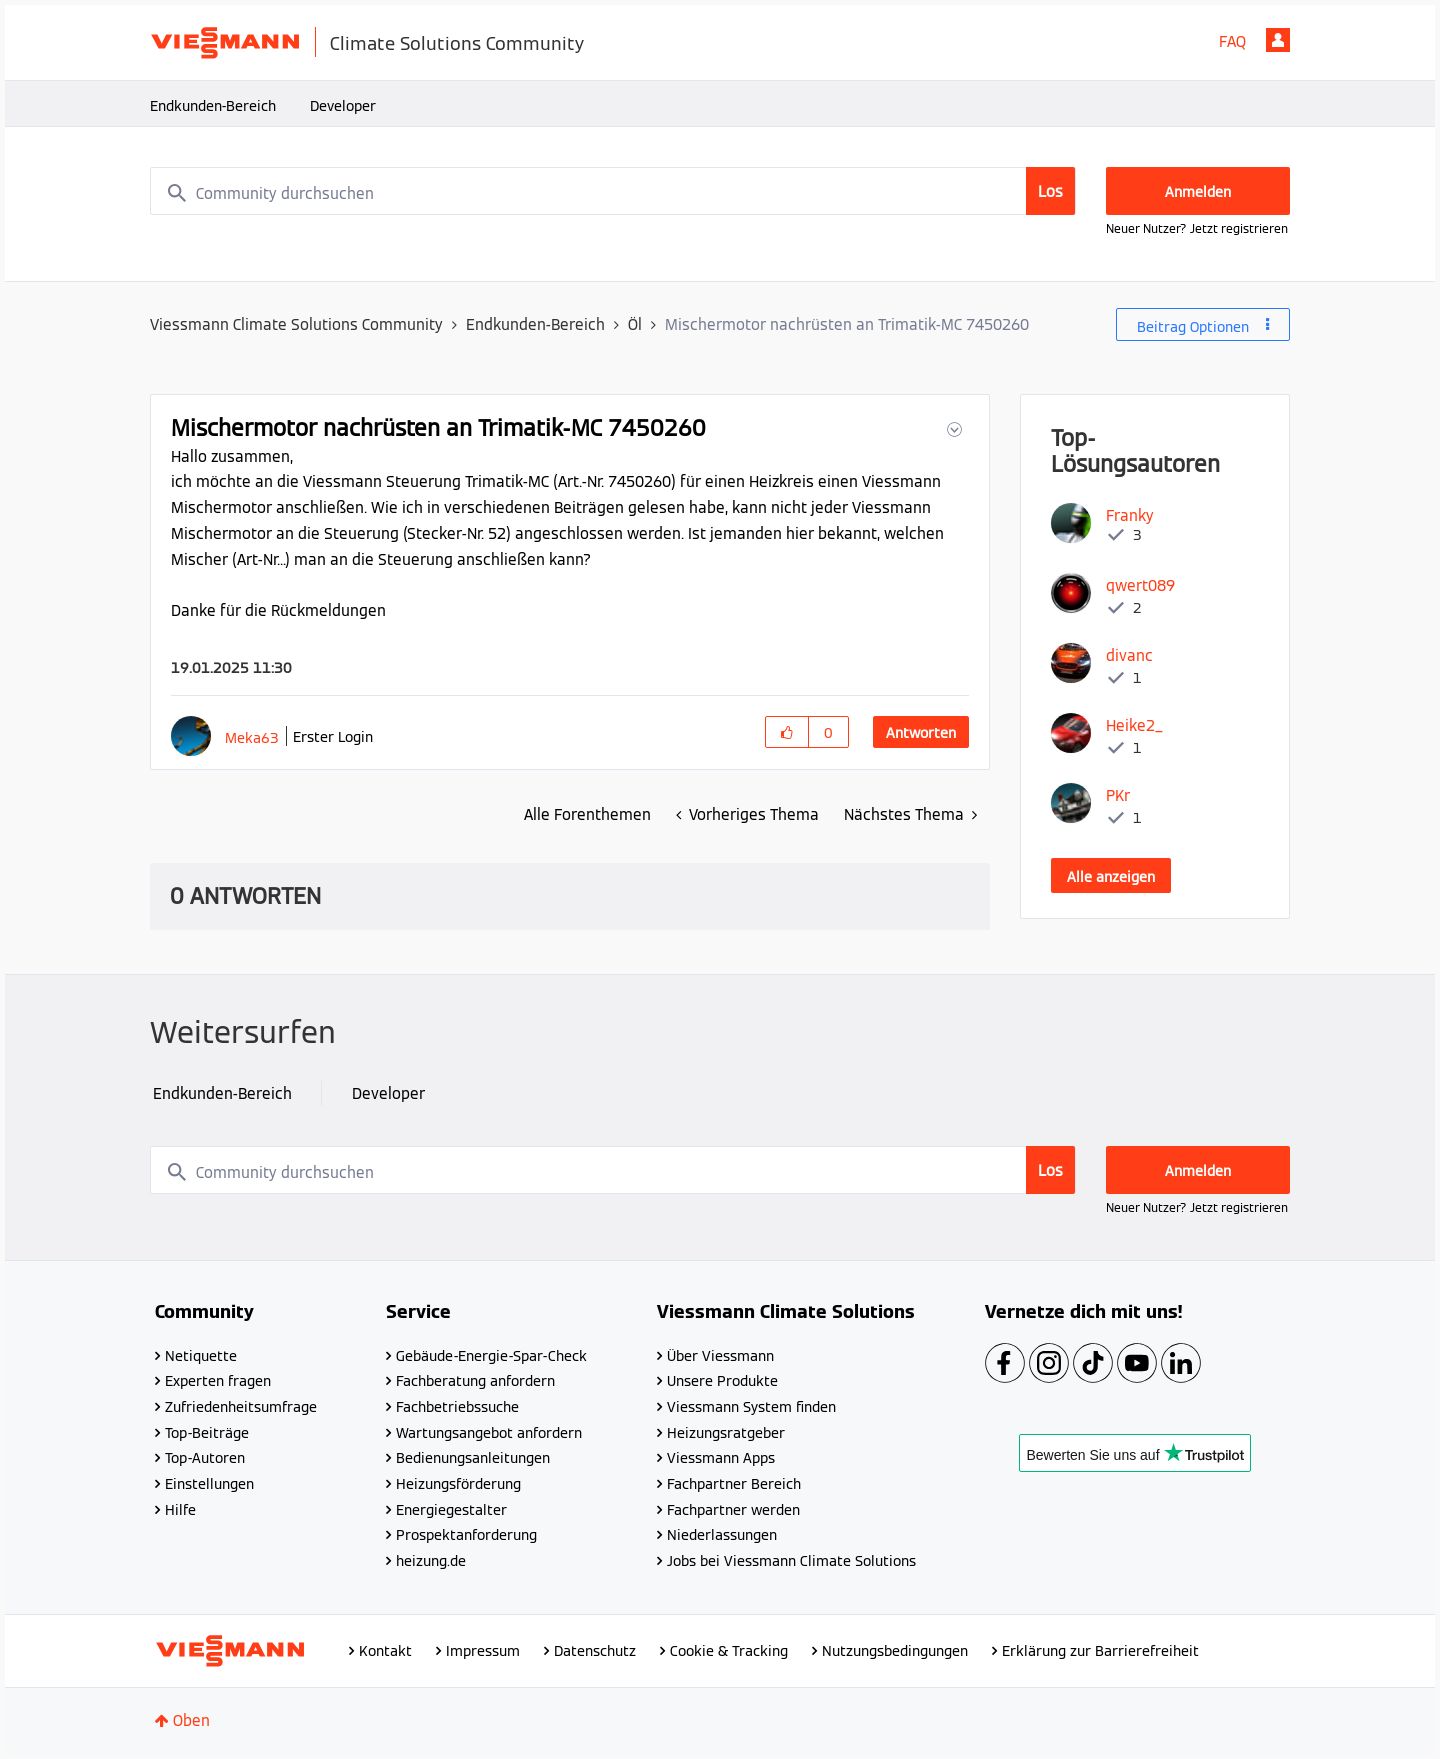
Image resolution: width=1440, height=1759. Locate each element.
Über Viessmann (720, 1356)
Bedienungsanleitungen (473, 1458)
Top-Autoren (205, 1458)
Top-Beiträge (207, 1433)
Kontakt (385, 1651)
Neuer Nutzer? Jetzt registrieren (1197, 228)
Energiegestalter (451, 1510)
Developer (343, 106)
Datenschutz (595, 1651)
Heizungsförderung (458, 1484)
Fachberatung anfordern (475, 1381)
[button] (952, 429)
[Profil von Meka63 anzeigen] (252, 737)
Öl (635, 324)
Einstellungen (209, 1484)
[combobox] (613, 191)
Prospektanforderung (466, 1535)
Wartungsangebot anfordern (489, 1433)
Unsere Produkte (722, 1381)
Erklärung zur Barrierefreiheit (1100, 1651)
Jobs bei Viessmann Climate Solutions (791, 1561)
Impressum (483, 1651)
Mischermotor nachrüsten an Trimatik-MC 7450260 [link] (847, 324)
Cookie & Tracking (729, 1651)
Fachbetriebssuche (457, 1407)
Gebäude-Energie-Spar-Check (491, 1356)
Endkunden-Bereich (213, 106)
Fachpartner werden (733, 1510)
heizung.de (431, 1561)
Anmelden (1278, 40)
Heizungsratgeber (726, 1433)
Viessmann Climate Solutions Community (296, 324)
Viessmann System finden (751, 1407)
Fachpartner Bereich (734, 1484)
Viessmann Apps (721, 1458)
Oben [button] (191, 1720)
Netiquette (201, 1356)
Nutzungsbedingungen (895, 1651)
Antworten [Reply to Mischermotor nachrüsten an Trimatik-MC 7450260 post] (921, 733)
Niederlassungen (722, 1535)
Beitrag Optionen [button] (1193, 327)
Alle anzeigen (1111, 877)
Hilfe (180, 1510)
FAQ (1232, 41)
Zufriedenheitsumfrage (241, 1407)
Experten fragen (218, 1381)
